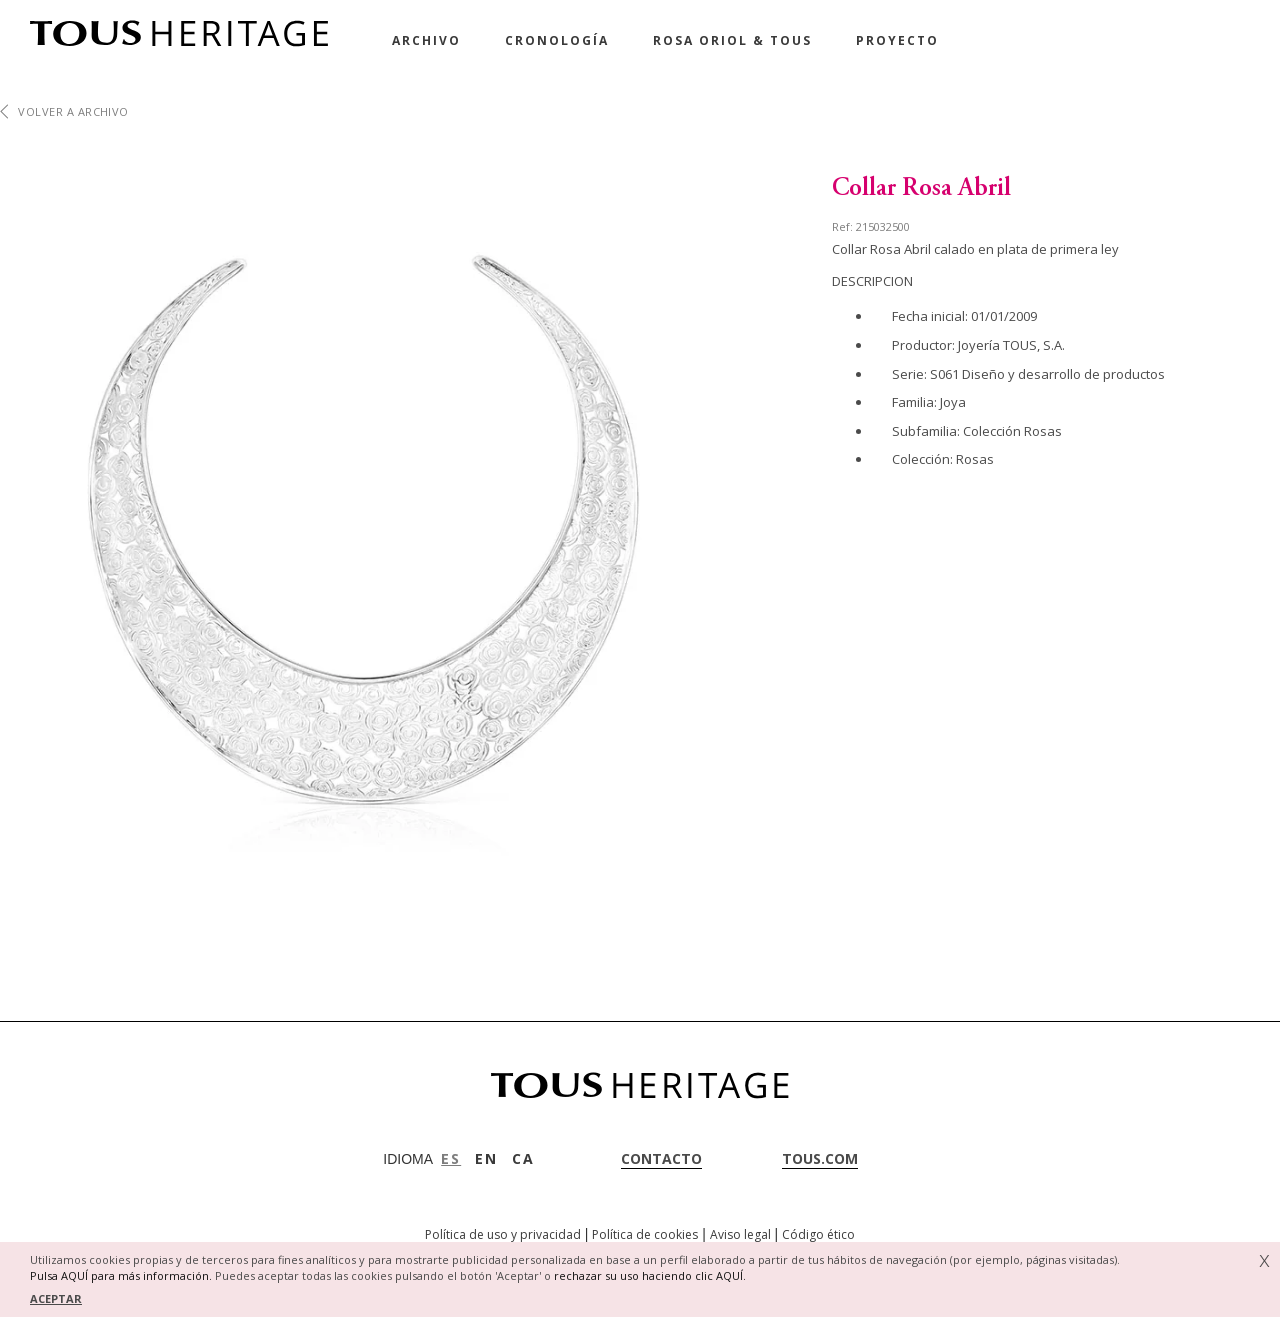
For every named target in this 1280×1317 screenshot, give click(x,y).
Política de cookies (645, 1234)
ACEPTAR (56, 1298)
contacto (661, 1158)
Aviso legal (740, 1234)
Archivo (426, 40)
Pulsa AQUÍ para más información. (121, 1275)
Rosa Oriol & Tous (732, 40)
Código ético (818, 1234)
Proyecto (897, 40)
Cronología (557, 40)
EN (486, 1158)
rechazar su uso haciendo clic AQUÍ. (650, 1275)
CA (523, 1158)
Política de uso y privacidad (503, 1234)
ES (451, 1158)
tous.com (820, 1158)
